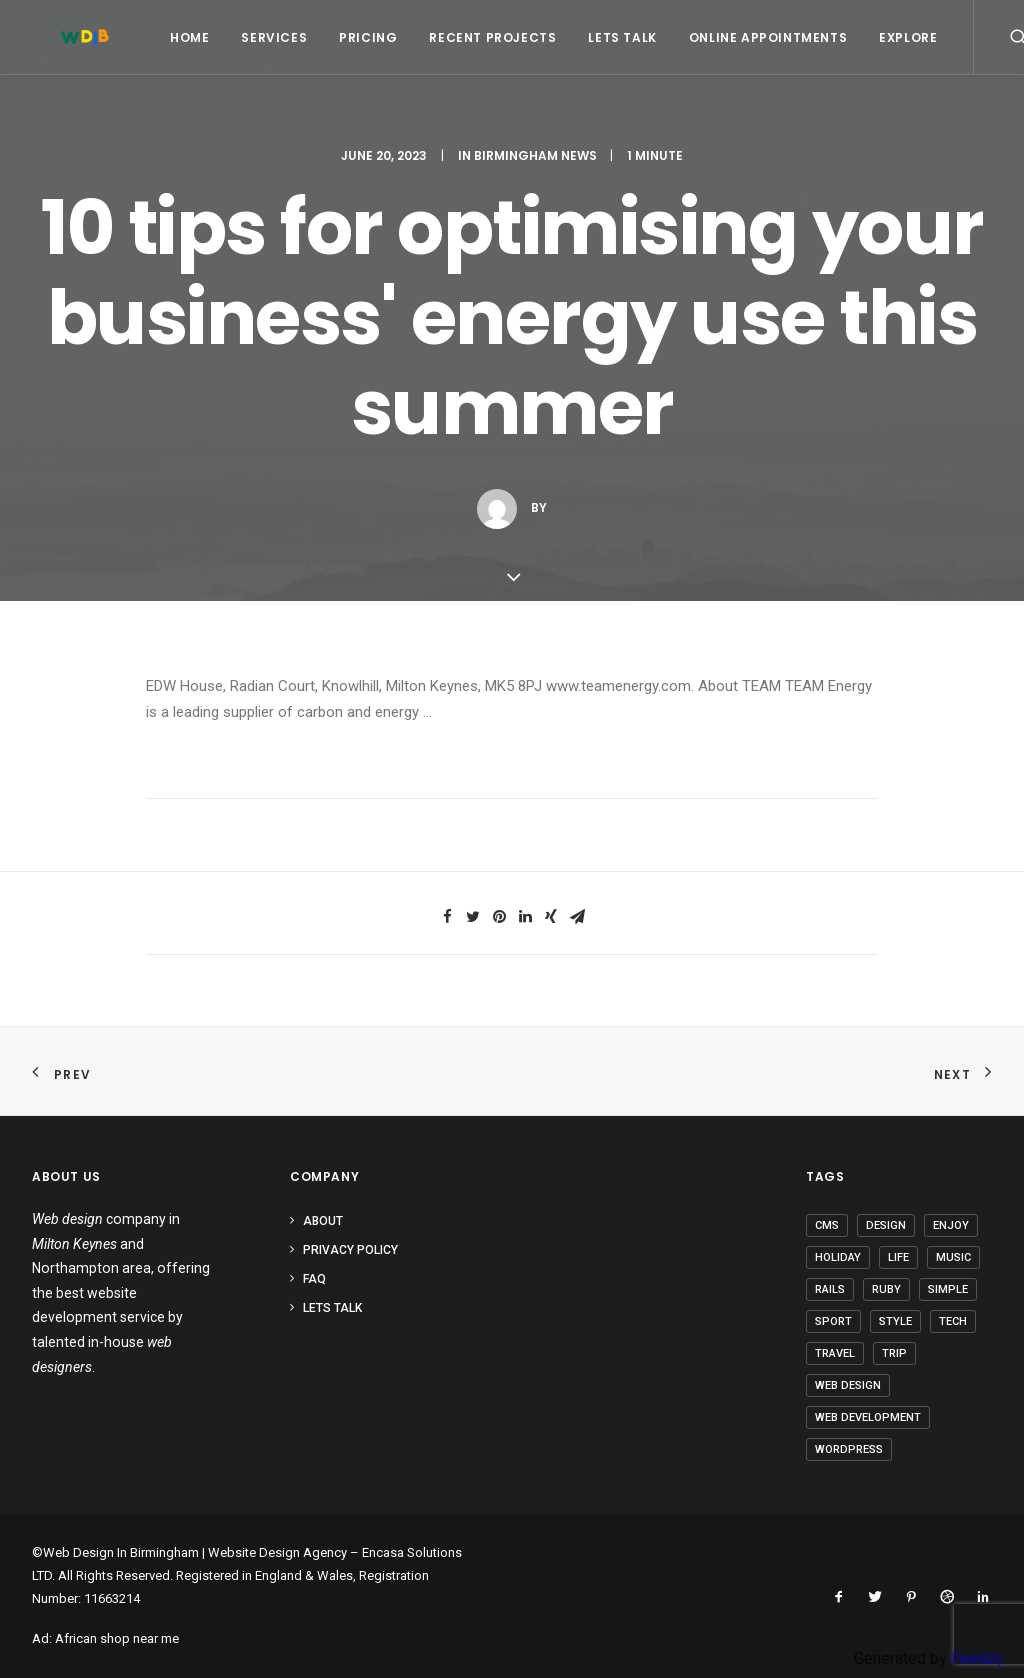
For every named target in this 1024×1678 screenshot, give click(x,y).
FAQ (314, 1279)
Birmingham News (535, 155)
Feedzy (977, 1658)
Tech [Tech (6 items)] (953, 1321)
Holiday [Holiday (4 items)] (838, 1257)
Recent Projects (468, 37)
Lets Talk (598, 37)
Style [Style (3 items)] (895, 1321)
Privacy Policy (350, 1250)
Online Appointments (744, 37)
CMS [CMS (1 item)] (827, 1225)
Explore (884, 37)
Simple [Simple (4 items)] (948, 1289)
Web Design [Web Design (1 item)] (848, 1385)
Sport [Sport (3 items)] (833, 1321)
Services (250, 37)
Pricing (344, 37)
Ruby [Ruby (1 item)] (886, 1289)
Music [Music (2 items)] (953, 1257)
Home (165, 37)
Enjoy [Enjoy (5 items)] (951, 1225)
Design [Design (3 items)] (886, 1225)
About (323, 1221)
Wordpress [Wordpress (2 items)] (849, 1449)
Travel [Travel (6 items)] (835, 1353)
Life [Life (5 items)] (898, 1257)
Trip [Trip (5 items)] (894, 1353)
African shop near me (117, 1638)
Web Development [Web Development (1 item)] (868, 1417)
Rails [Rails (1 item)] (830, 1289)
